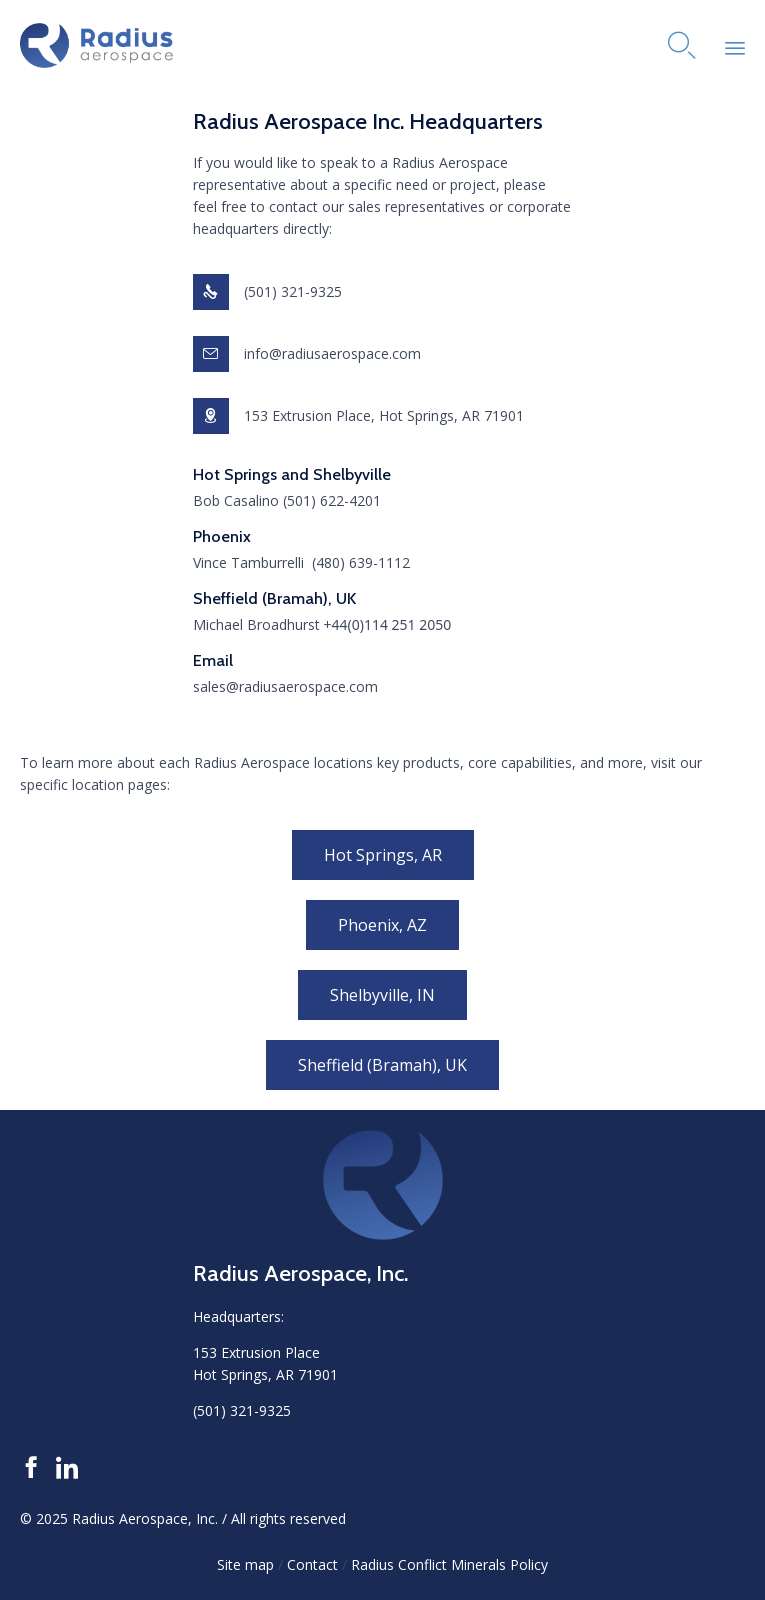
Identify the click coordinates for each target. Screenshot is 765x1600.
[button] (383, 855)
